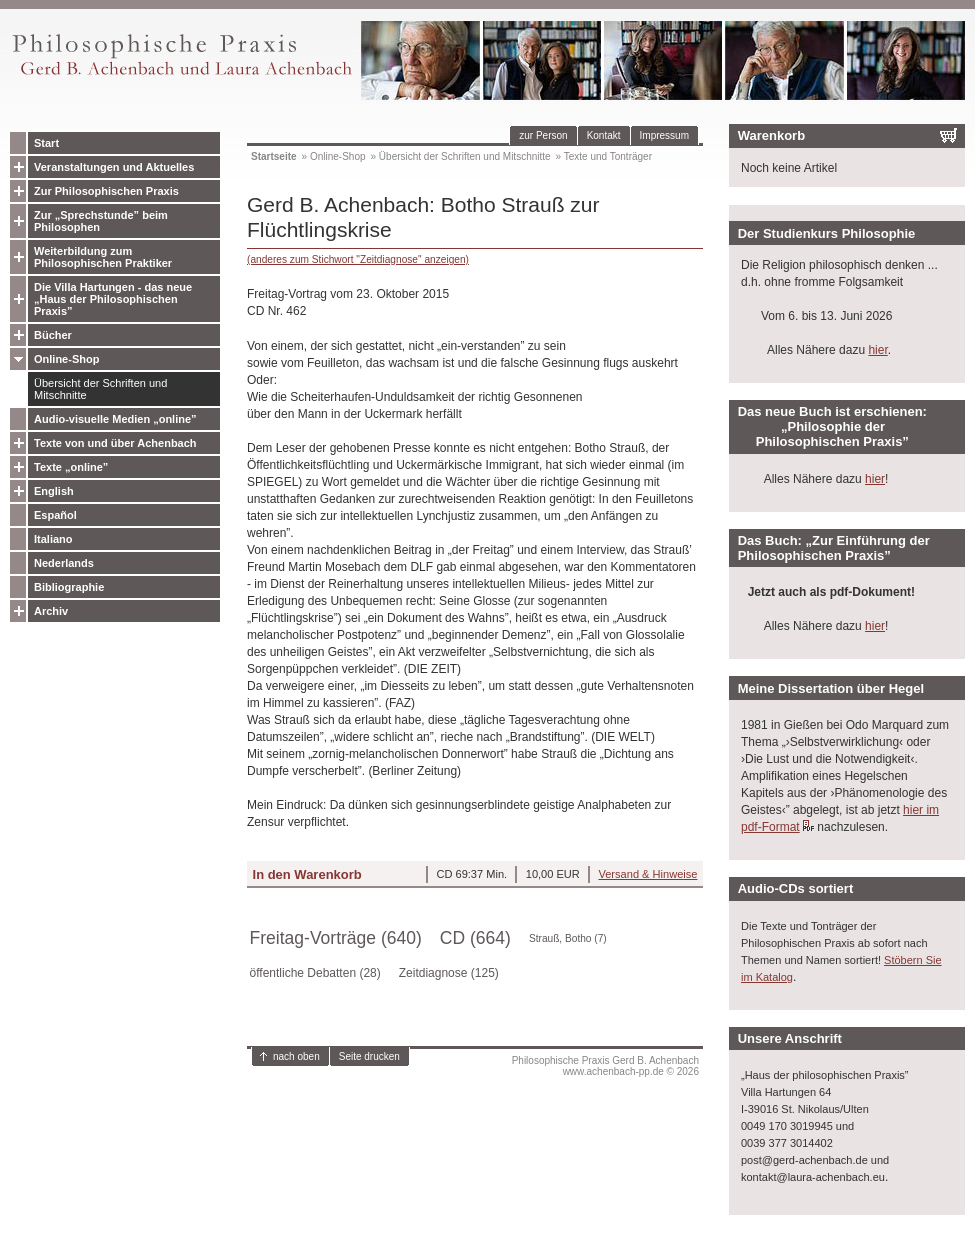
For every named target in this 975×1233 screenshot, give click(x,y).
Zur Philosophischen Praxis (106, 191)
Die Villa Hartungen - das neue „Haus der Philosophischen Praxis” (113, 299)
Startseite (274, 156)
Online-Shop (66, 359)
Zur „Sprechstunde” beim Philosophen (101, 221)
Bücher (53, 335)
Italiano (53, 539)
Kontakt (604, 135)
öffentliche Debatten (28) (315, 973)
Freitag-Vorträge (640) (336, 938)
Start (46, 143)
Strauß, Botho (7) (568, 938)
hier (877, 350)
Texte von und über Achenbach (115, 443)
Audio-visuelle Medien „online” (115, 419)
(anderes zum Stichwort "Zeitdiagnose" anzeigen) (358, 259)
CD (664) (475, 938)
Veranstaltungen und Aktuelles (114, 167)
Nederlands (64, 563)
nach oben (296, 1056)
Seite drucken (369, 1056)
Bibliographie (69, 587)
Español (55, 515)
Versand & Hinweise (647, 874)
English (54, 491)
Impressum (664, 135)
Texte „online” (71, 467)
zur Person (543, 135)
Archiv (51, 611)
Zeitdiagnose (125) (449, 973)
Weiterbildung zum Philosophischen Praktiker (103, 257)
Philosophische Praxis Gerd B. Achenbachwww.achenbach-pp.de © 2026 (605, 1066)
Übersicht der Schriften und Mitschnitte (100, 389)
